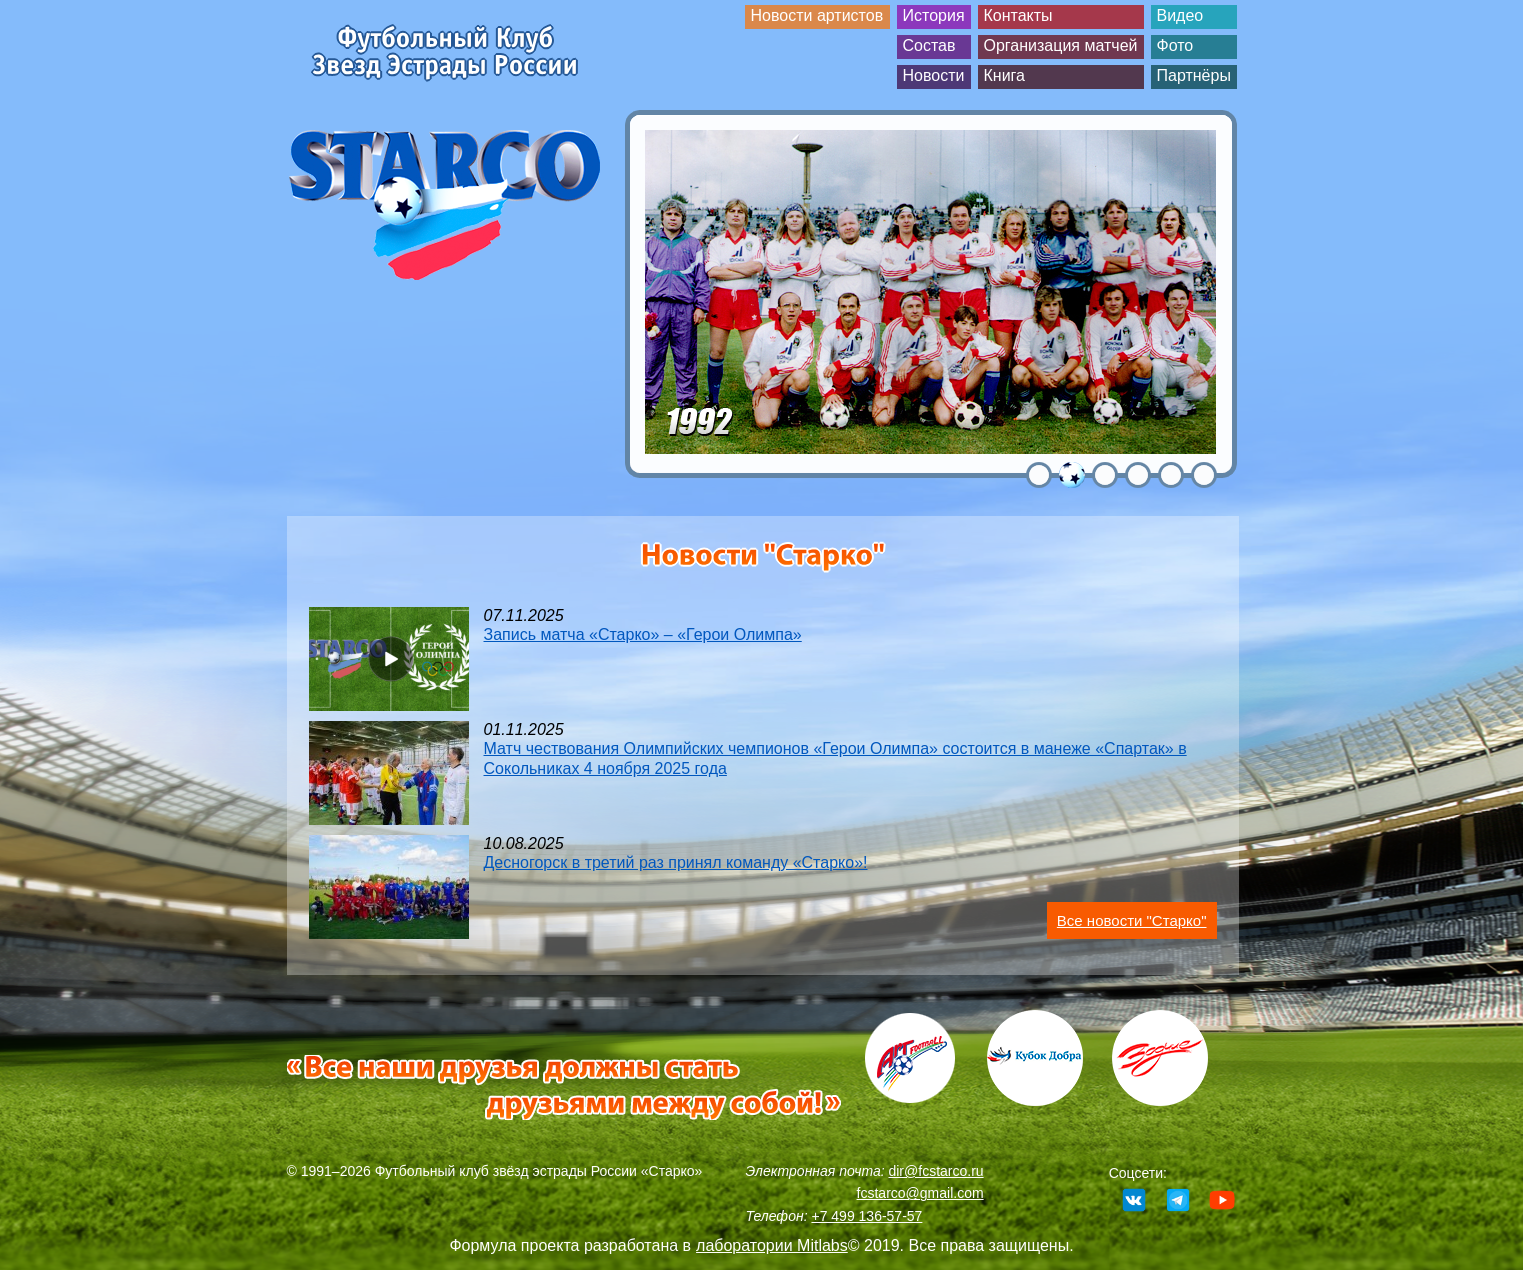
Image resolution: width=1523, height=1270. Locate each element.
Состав (929, 45)
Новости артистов (817, 15)
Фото (1175, 45)
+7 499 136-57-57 (866, 1216)
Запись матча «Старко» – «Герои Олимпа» (643, 634)
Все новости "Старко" (1132, 920)
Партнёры (1194, 75)
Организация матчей (1061, 45)
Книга (1004, 75)
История (934, 15)
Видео (1180, 15)
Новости (934, 75)
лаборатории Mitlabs (772, 1245)
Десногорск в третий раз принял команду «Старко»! (676, 862)
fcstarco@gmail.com (920, 1193)
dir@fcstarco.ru (935, 1171)
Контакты (1018, 15)
